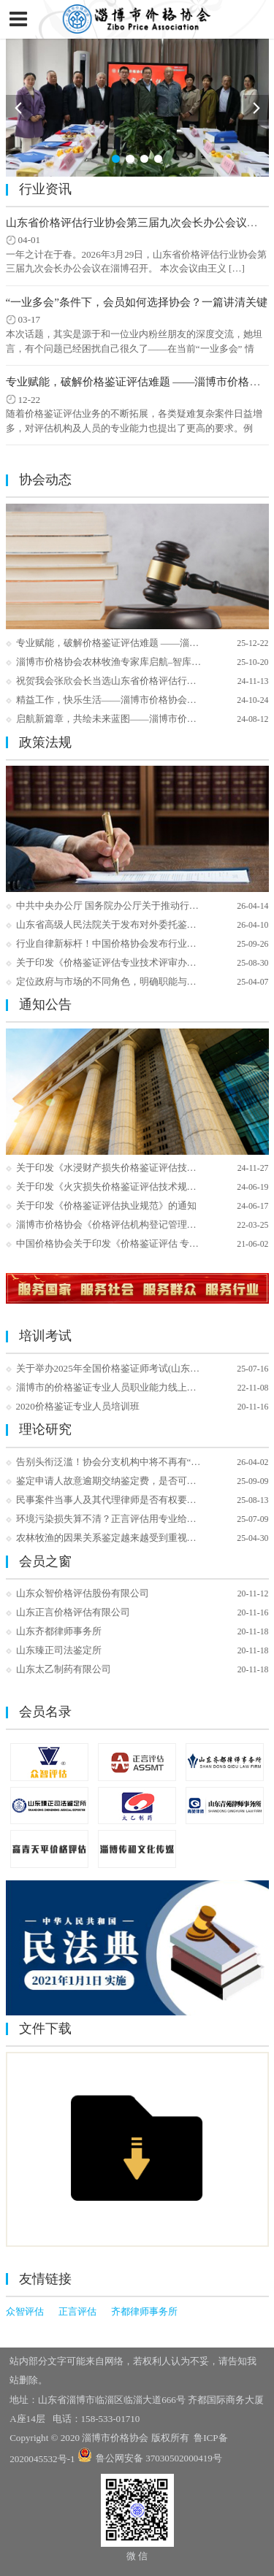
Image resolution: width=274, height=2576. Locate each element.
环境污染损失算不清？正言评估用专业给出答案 (116, 1518)
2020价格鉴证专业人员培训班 (78, 1406)
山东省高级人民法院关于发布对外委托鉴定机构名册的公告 (139, 924)
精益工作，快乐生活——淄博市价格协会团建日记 (120, 699)
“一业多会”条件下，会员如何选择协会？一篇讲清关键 (136, 302)
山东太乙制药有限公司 (63, 1669)
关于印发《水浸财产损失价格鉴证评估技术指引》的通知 (135, 1167)
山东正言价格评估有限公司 (73, 1612)
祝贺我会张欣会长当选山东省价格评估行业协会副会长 (130, 680)
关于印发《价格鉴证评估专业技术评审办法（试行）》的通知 (144, 962)
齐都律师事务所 (144, 2311)
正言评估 (77, 2311)
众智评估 (25, 2311)
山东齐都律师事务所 (59, 1631)
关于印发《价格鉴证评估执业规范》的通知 (106, 1205)
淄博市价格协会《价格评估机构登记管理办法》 (116, 1224)
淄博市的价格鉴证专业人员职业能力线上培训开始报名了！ (139, 1387)
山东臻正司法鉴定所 (59, 1650)
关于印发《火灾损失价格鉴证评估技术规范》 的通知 (126, 1186)
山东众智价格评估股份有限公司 (82, 1593)
